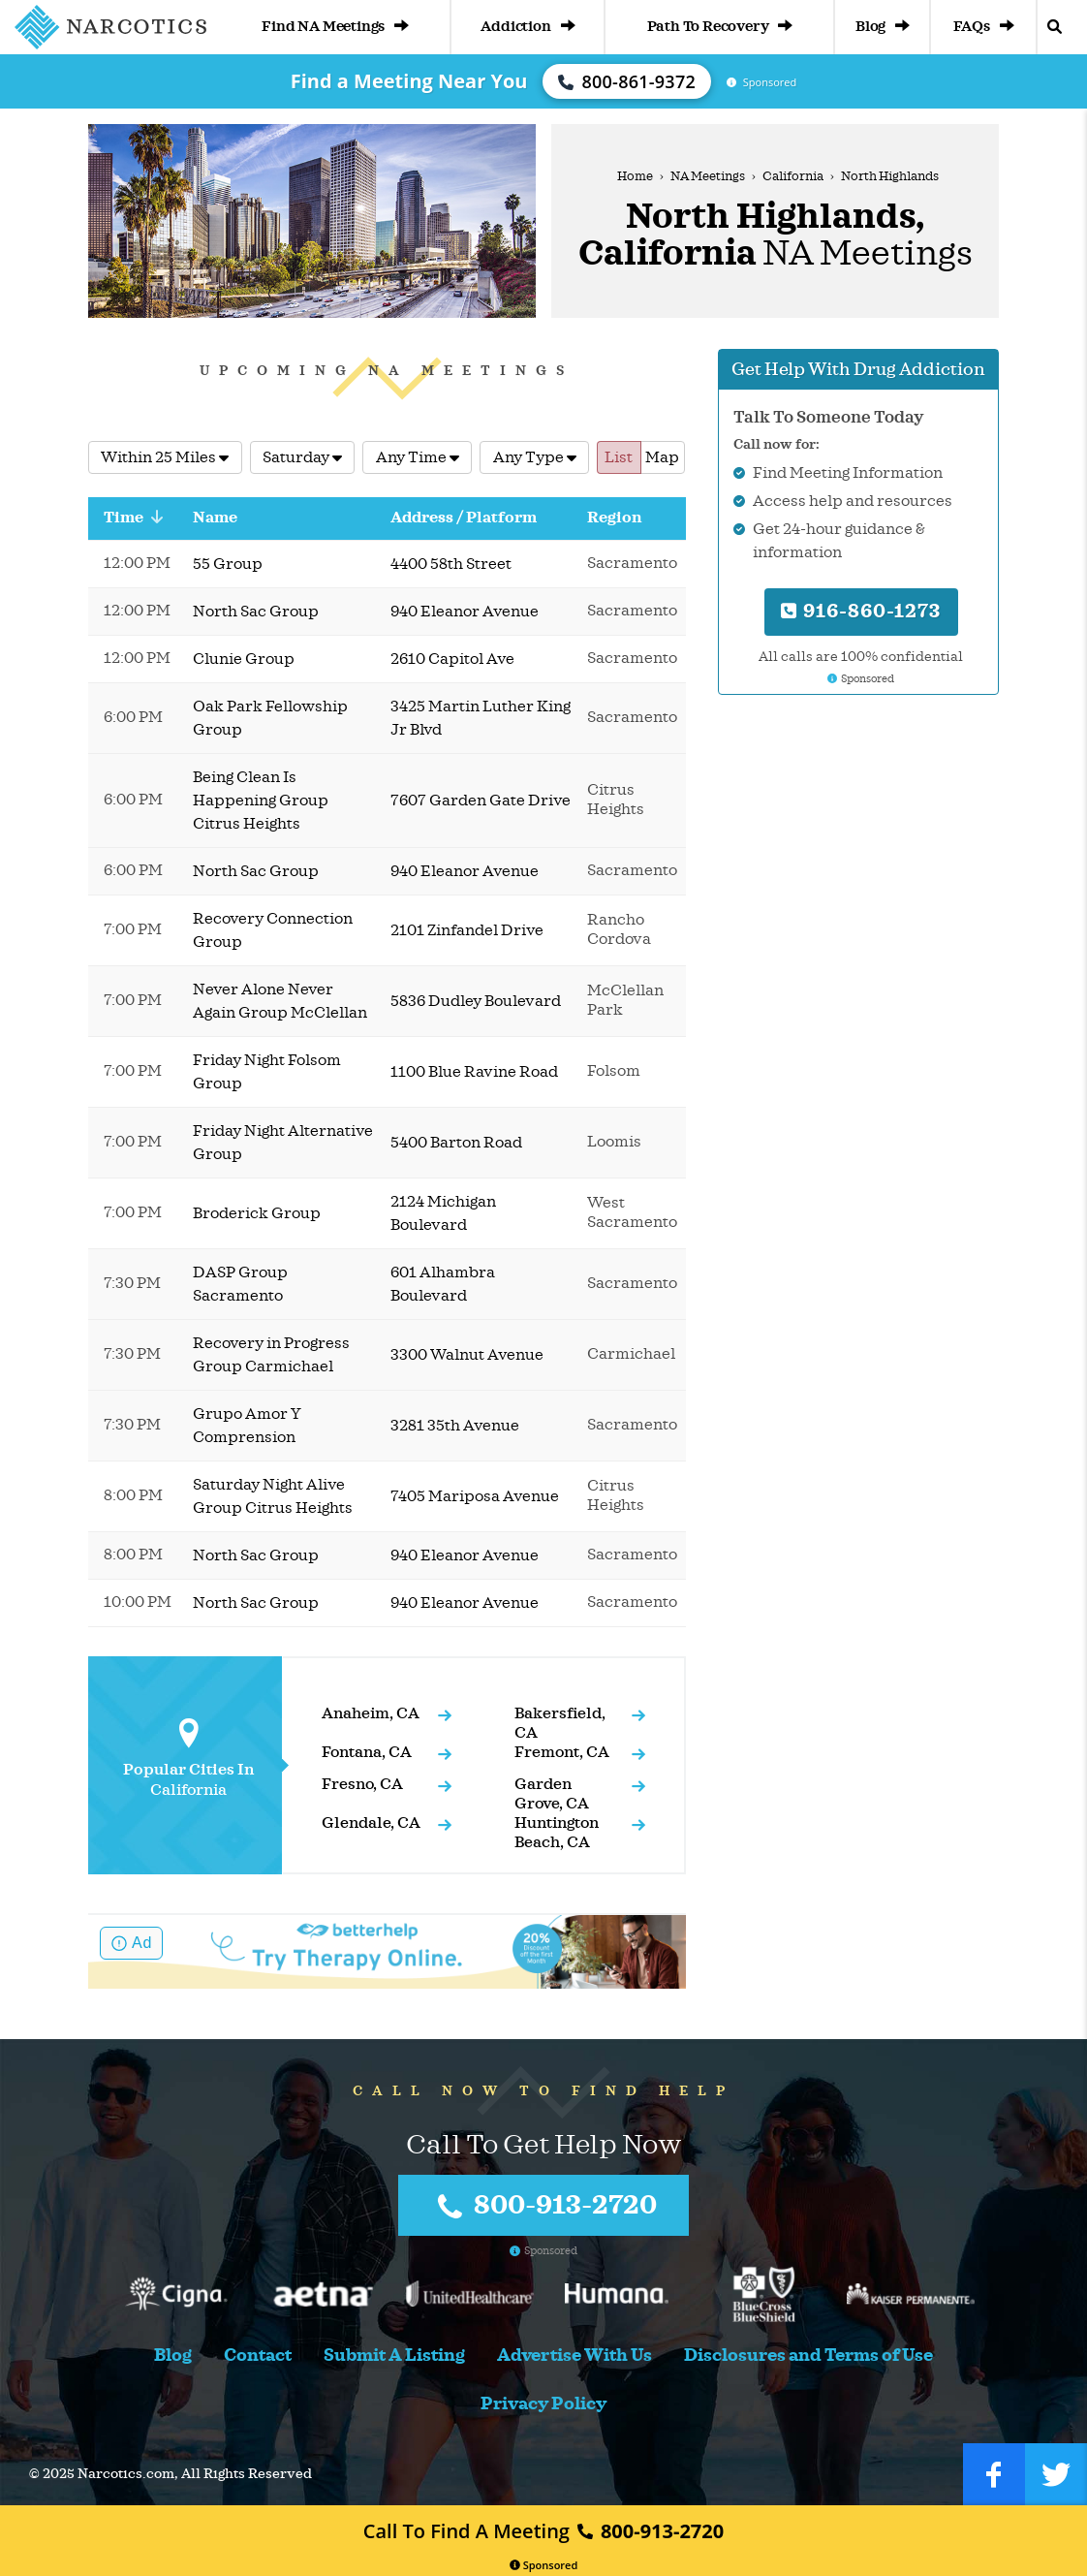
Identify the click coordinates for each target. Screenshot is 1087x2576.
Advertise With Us (574, 2355)
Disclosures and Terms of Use (808, 2355)
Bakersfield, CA (560, 1723)
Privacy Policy (543, 2404)
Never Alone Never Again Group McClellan (280, 1001)
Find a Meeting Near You (409, 81)
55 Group (228, 564)
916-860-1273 (861, 611)
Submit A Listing (394, 2355)
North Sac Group (256, 611)
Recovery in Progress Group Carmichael (271, 1355)
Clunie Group (244, 659)
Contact (258, 2355)
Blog (882, 26)
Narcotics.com (126, 2474)
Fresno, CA (362, 1784)
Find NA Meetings (335, 26)
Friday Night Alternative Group (283, 1142)
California (792, 176)
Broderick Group (257, 1213)
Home (635, 176)
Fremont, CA (561, 1752)
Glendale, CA (371, 1823)
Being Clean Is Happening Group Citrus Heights (260, 800)
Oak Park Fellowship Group (270, 718)
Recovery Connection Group (273, 930)
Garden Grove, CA (551, 1794)
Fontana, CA (367, 1752)
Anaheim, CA (370, 1713)
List (619, 457)
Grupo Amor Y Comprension (247, 1425)
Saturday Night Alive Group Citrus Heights (273, 1496)
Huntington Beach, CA (556, 1832)
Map (662, 457)
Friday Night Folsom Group (267, 1072)
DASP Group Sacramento (240, 1284)
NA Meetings (707, 176)
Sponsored (544, 2565)
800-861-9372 (627, 81)
